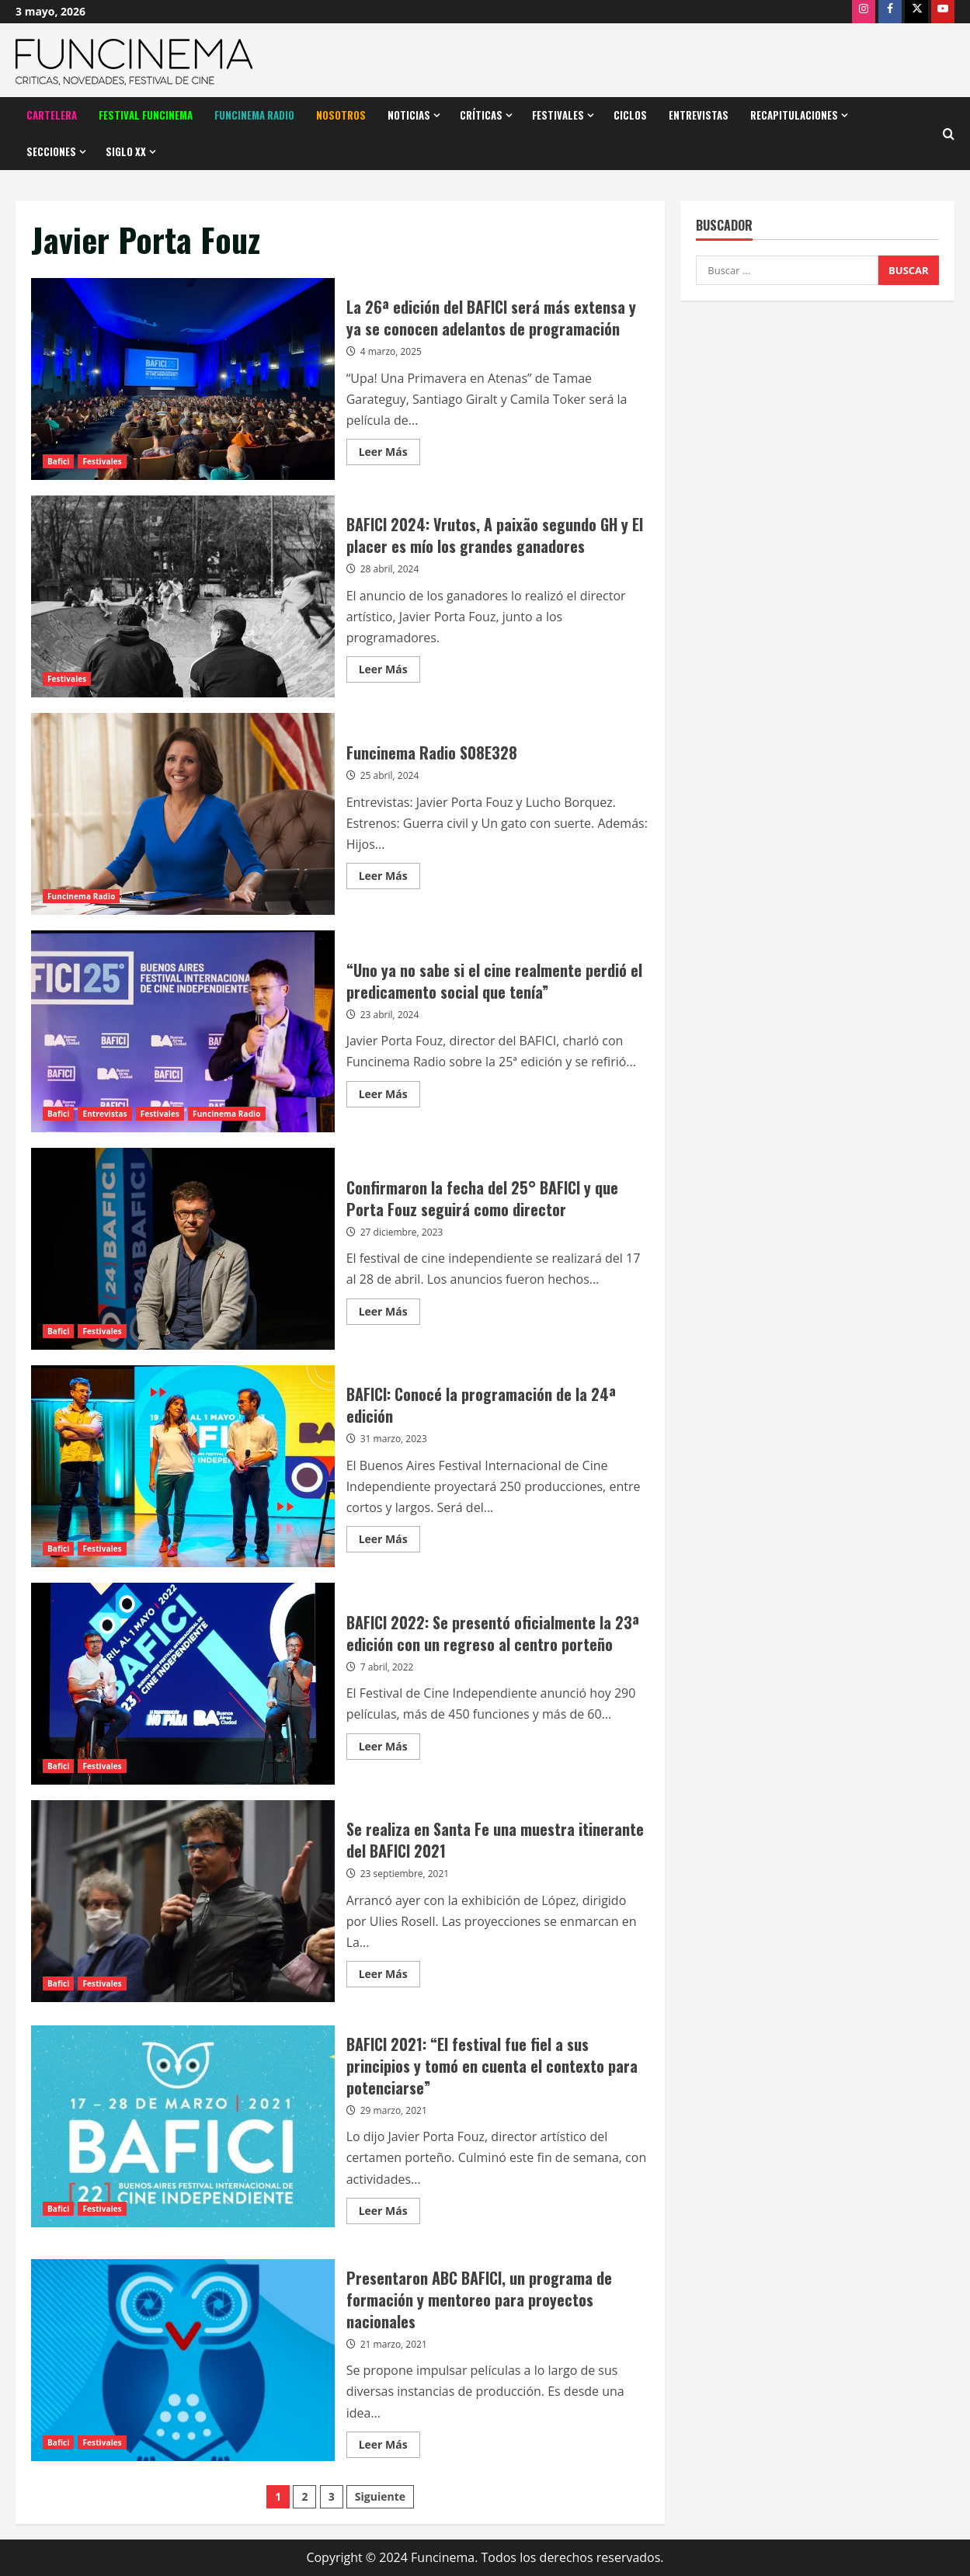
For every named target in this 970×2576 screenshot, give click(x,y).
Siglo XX (126, 151)
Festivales (558, 115)
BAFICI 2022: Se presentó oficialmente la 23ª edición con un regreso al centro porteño (183, 1684)
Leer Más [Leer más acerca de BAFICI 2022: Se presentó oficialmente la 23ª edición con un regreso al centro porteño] (389, 1749)
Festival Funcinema (146, 115)
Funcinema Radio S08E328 (183, 814)
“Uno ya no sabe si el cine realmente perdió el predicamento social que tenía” (183, 1031)
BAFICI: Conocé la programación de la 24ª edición (183, 1466)
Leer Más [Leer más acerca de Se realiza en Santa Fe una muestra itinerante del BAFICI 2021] (389, 1976)
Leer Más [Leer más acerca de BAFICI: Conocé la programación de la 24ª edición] (389, 1541)
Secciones (51, 151)
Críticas (481, 115)
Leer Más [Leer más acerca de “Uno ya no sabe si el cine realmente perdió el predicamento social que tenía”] (389, 1096)
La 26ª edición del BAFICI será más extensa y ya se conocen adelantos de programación (183, 379)
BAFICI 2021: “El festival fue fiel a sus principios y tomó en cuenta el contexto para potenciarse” (183, 2126)
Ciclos (630, 115)
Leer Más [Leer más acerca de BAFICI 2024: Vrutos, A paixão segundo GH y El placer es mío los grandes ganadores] (389, 672)
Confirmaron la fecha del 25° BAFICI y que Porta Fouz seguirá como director (183, 1249)
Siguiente (380, 2496)
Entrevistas (698, 115)
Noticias (409, 115)
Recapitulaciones (794, 115)
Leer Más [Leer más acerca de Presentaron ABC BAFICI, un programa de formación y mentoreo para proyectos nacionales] (389, 2447)
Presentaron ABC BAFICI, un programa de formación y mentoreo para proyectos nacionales (183, 2360)
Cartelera (51, 115)
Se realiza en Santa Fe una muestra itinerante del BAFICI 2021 (183, 1901)
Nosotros (341, 115)
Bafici (58, 461)
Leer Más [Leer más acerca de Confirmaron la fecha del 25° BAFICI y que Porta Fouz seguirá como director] (389, 1314)
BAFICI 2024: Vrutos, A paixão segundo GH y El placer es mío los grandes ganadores (183, 596)
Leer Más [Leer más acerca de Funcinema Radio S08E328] (389, 878)
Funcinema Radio (254, 115)
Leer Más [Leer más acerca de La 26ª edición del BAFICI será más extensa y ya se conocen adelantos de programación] (389, 454)
